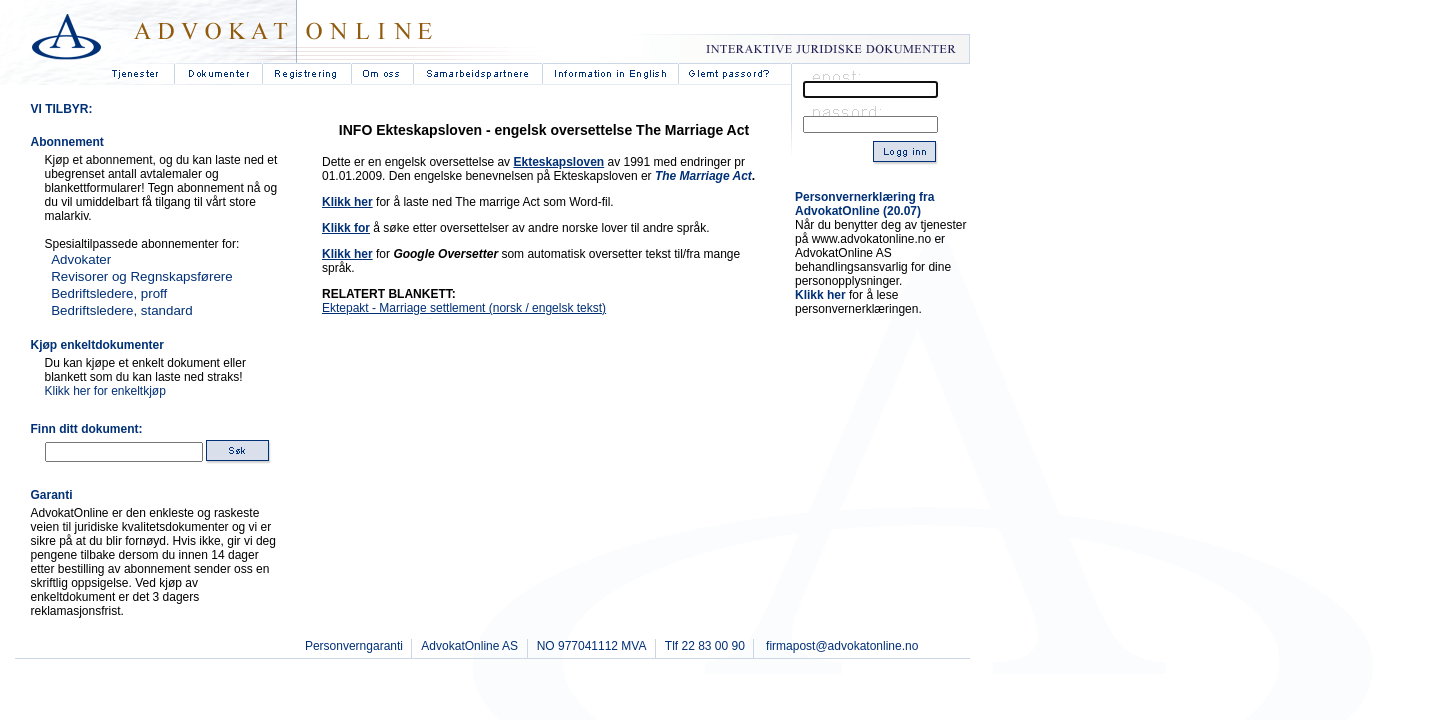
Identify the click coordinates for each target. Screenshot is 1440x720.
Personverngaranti (354, 646)
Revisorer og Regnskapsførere (142, 276)
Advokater (81, 259)
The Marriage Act (703, 176)
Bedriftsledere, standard (122, 310)
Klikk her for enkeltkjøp (105, 391)
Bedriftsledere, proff (109, 293)
